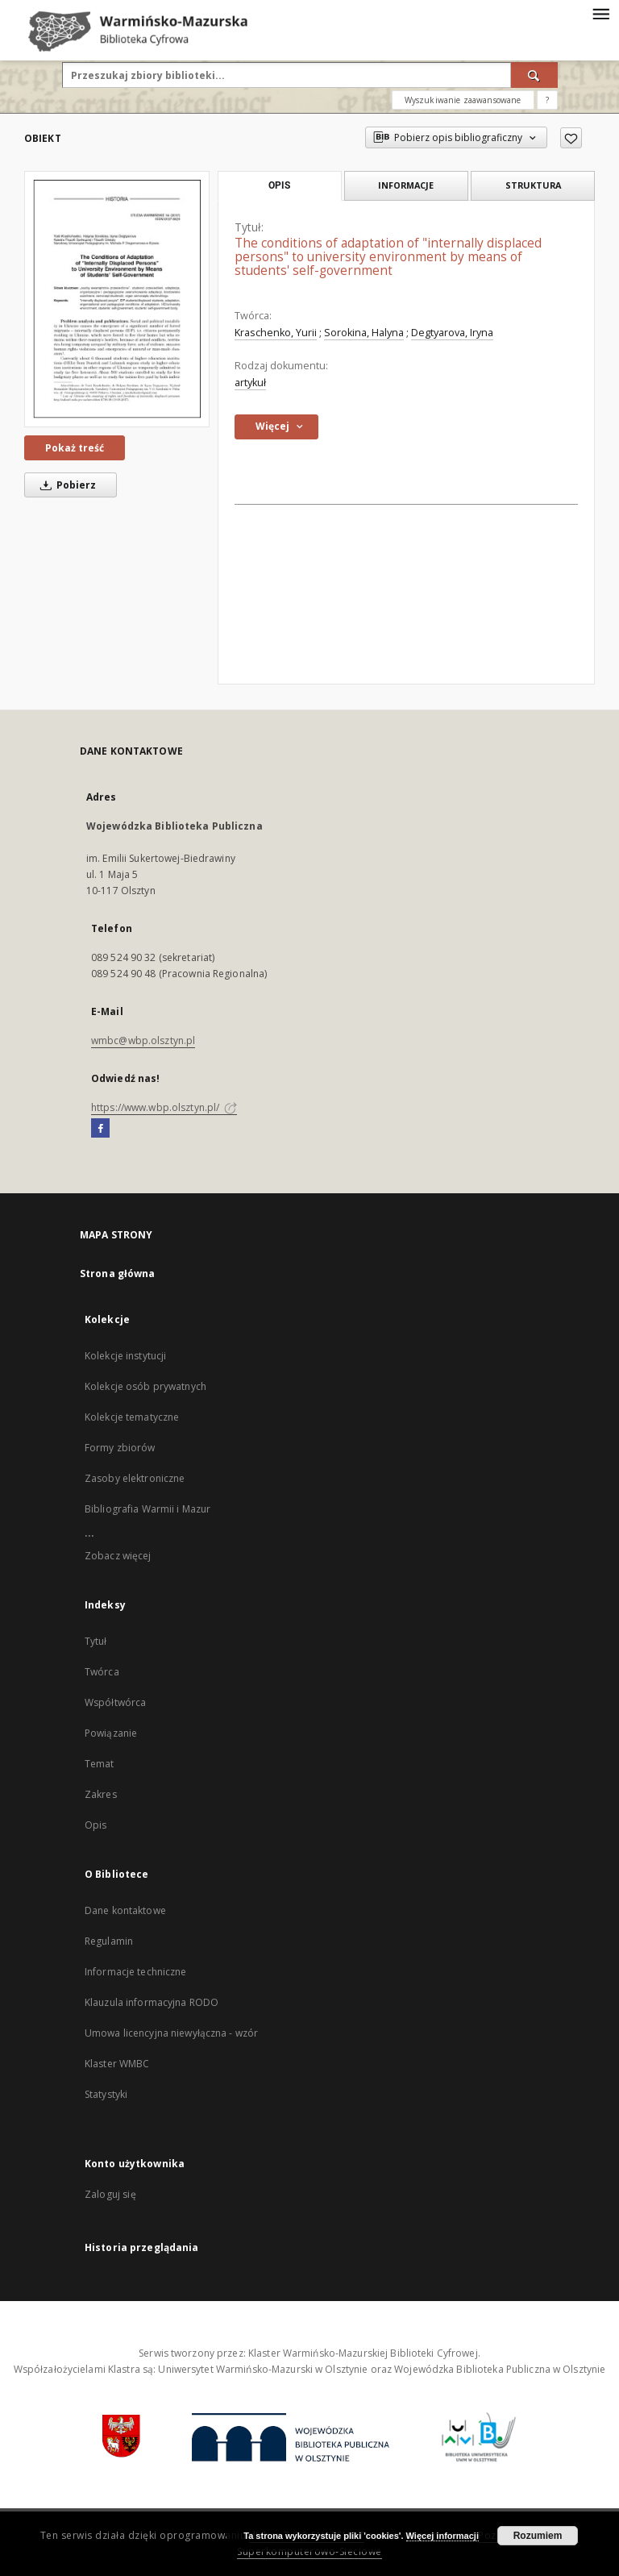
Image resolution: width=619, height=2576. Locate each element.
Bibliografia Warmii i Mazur (147, 1509)
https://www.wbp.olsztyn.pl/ (164, 1107)
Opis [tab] (279, 185)
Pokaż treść (74, 448)
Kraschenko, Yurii (276, 332)
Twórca (102, 1672)
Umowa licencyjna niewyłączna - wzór (171, 2033)
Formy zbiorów (120, 1447)
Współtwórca (115, 1702)
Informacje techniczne (136, 1972)
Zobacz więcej (118, 1556)
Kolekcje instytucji (125, 1356)
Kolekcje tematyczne (132, 1417)
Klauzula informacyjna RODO (151, 2002)
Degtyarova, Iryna (452, 332)
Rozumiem (538, 2535)
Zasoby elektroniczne (135, 1478)
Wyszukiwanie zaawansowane (463, 100)
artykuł (250, 382)
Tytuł (96, 1641)
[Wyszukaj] (534, 75)
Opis (95, 1825)
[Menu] (600, 13)
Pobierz (65, 485)
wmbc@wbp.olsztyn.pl (143, 1040)
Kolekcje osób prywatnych (145, 1386)
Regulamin (109, 1941)
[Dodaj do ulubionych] (571, 137)
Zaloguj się (110, 2194)
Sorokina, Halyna (364, 332)
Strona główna (118, 1273)
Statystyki (106, 2094)
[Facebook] (100, 1129)
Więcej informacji (442, 2536)
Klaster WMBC (117, 2063)
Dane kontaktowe (125, 1910)
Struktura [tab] (533, 185)
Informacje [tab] (406, 185)
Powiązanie (111, 1733)
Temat (99, 1764)
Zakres (101, 1794)
